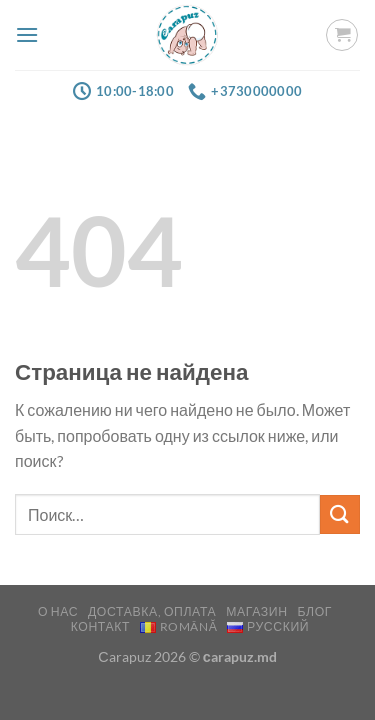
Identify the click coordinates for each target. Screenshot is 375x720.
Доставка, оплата (152, 611)
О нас (58, 611)
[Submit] (340, 514)
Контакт (100, 626)
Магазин (256, 611)
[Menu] (27, 34)
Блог (314, 611)
